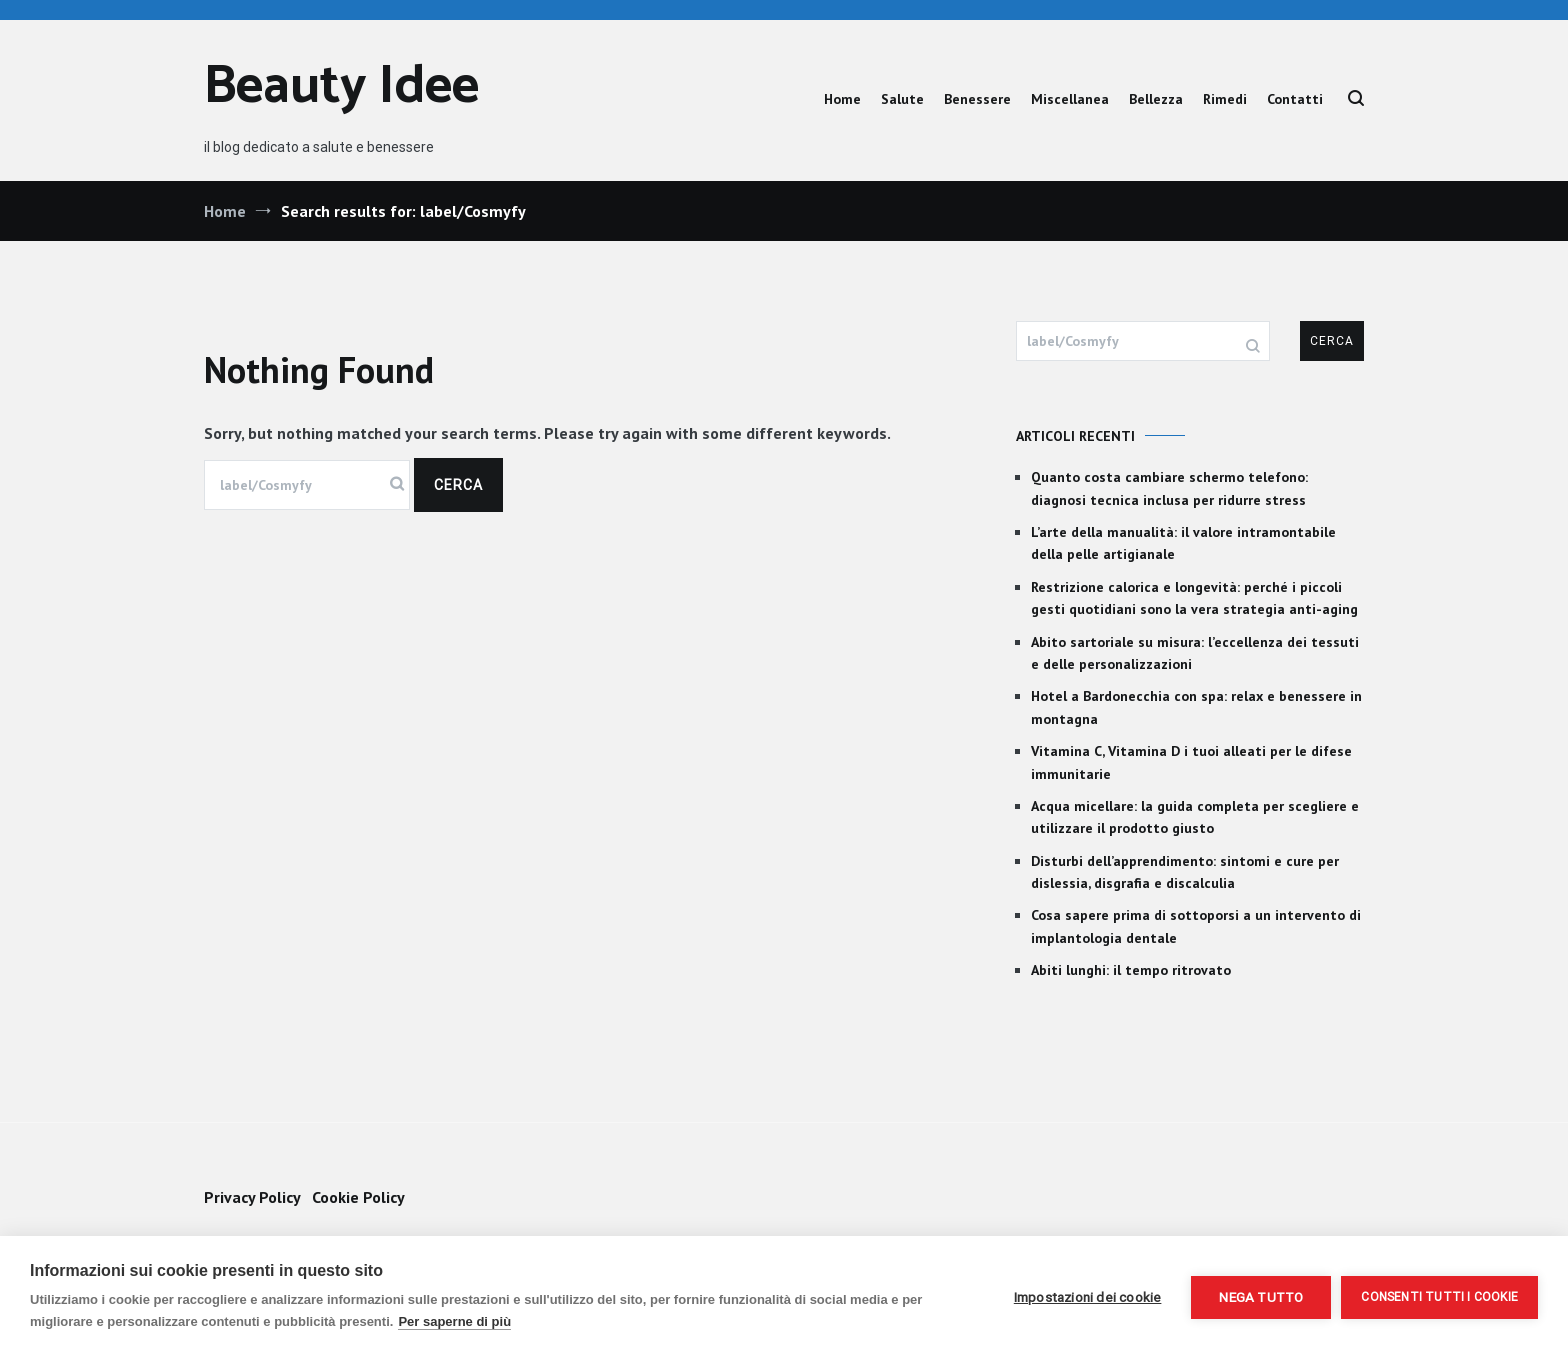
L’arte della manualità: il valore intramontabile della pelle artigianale (1183, 543)
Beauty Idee (341, 87)
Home (842, 99)
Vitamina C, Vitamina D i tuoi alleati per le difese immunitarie (1191, 762)
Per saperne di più (454, 1321)
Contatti (1295, 99)
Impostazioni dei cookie (1088, 1297)
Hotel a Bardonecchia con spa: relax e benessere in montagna (1196, 707)
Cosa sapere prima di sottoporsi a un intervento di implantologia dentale (1196, 926)
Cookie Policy (358, 1197)
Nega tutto (1261, 1297)
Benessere (977, 99)
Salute (902, 99)
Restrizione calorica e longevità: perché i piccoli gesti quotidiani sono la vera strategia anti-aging (1194, 598)
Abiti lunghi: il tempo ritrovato (1131, 970)
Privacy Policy (252, 1197)
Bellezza (1156, 99)
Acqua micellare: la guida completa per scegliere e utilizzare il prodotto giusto (1195, 817)
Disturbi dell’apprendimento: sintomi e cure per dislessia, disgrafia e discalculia (1185, 872)
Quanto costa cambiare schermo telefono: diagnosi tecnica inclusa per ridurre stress (1169, 488)
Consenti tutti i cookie (1439, 1297)
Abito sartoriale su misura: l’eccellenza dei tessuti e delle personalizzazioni (1195, 653)
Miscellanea (1070, 99)
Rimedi (1225, 99)
